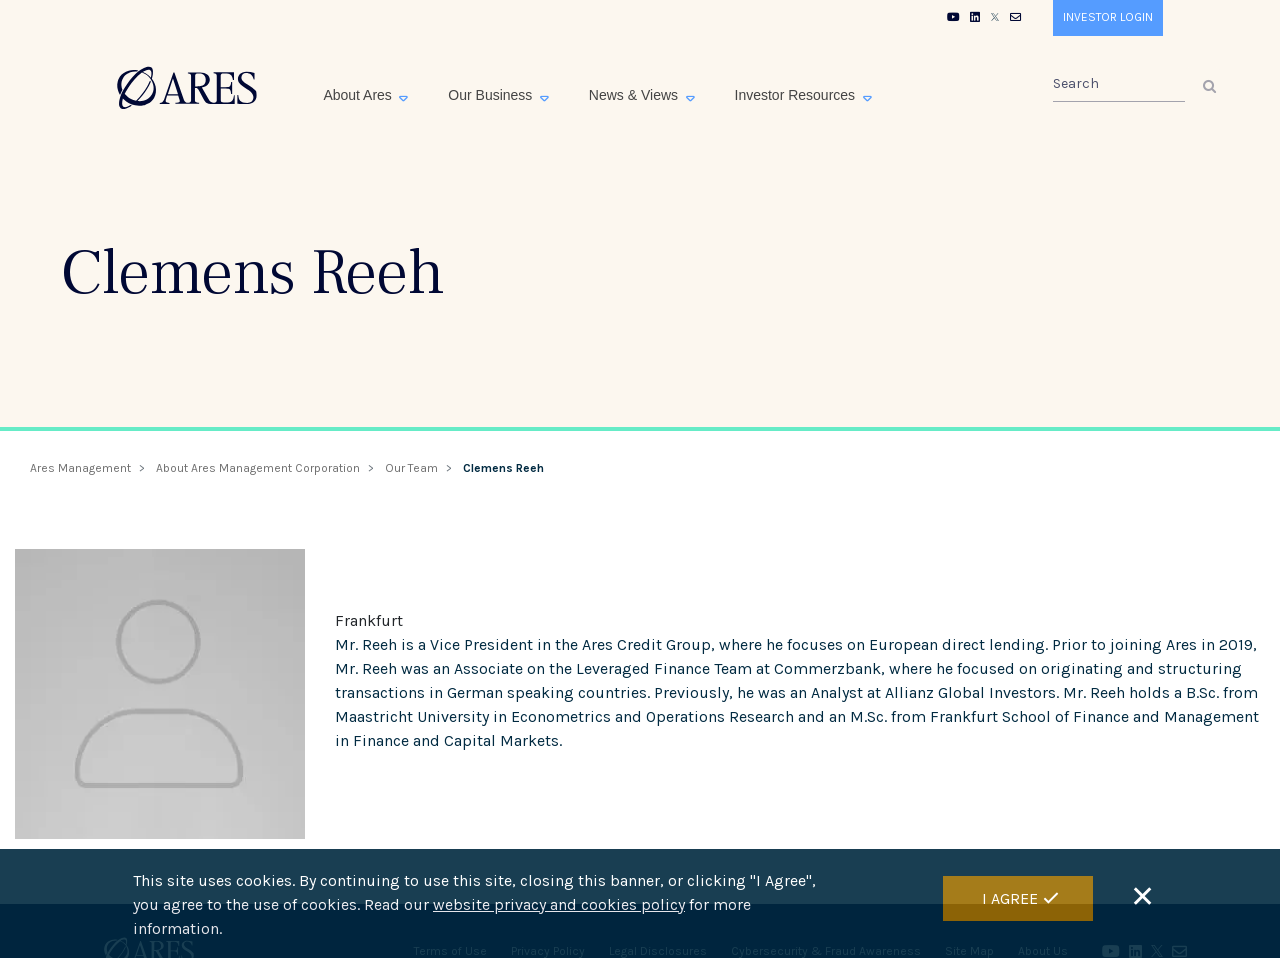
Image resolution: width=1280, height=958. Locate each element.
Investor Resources (797, 95)
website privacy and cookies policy (559, 909)
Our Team (411, 468)
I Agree (1010, 902)
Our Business (492, 95)
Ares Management (80, 468)
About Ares (359, 95)
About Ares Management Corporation (258, 468)
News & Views (635, 95)
